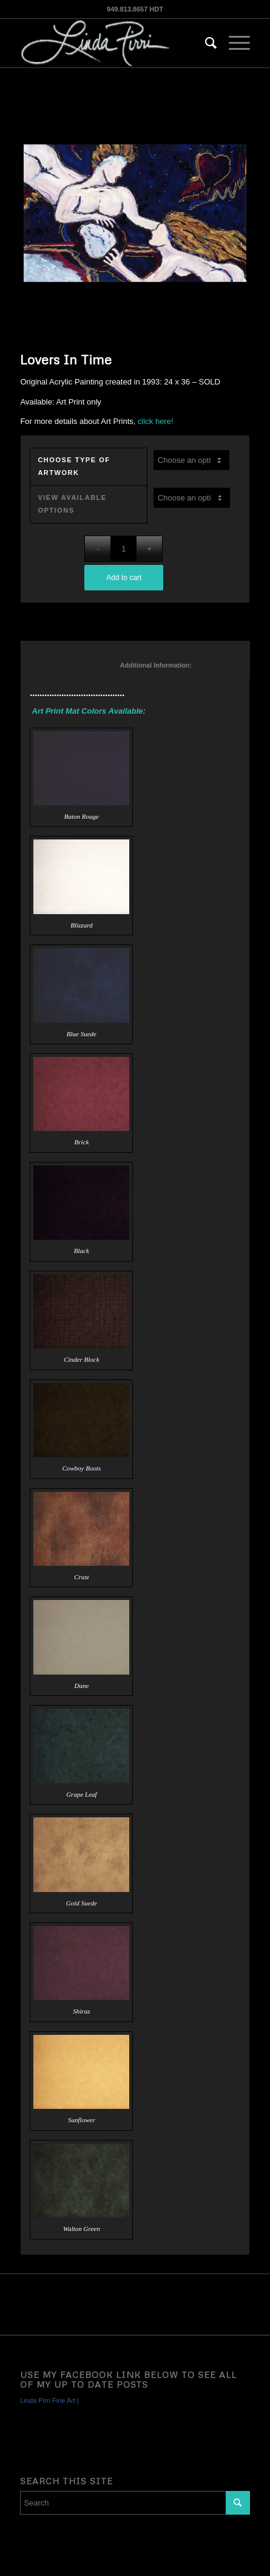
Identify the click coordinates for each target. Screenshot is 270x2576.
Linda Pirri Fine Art (47, 2400)
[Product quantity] (123, 549)
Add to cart (123, 577)
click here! (156, 421)
